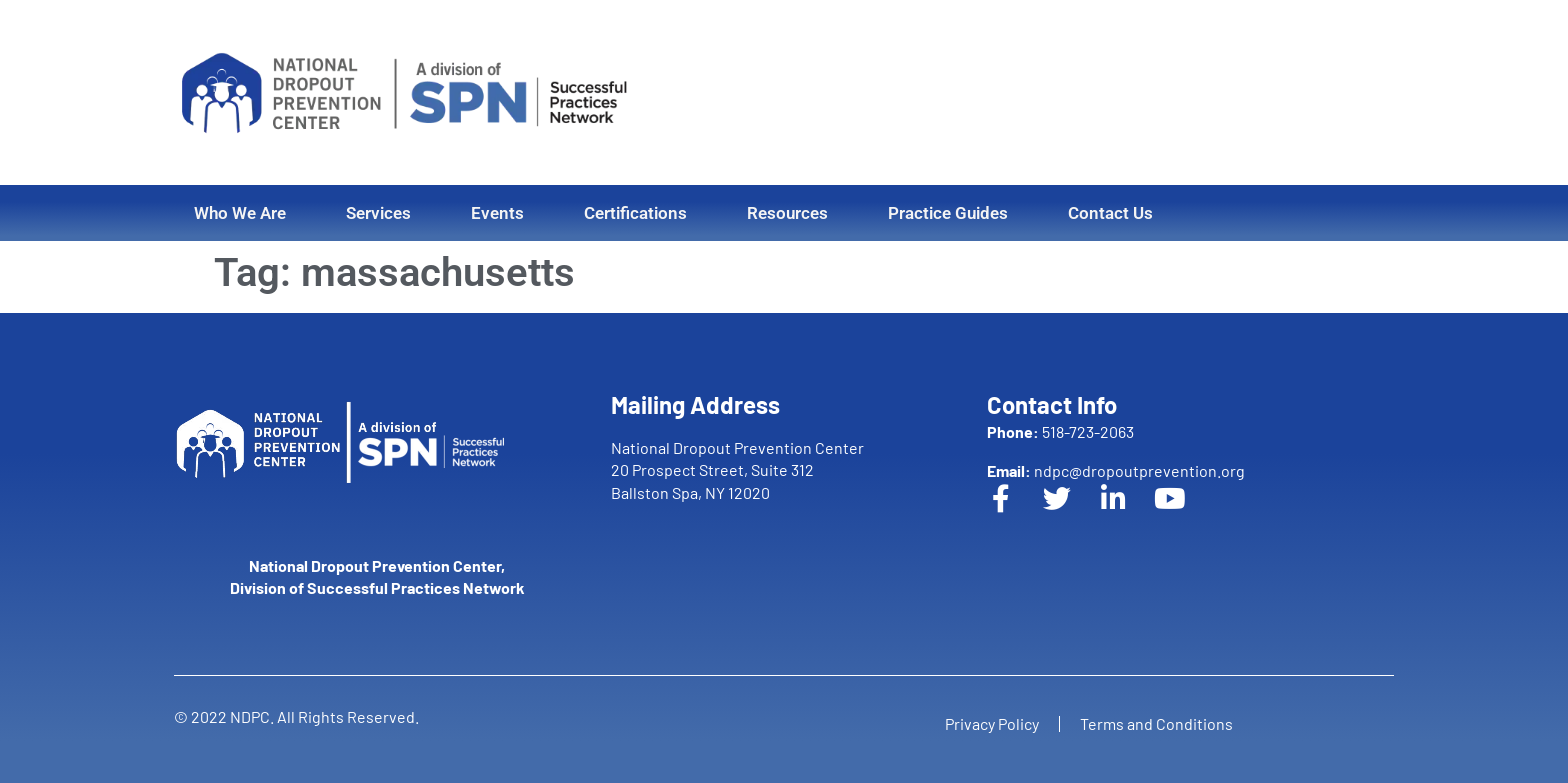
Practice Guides (948, 213)
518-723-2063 (1060, 431)
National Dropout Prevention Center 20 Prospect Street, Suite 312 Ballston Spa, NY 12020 (737, 470)
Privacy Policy (992, 723)
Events (497, 213)
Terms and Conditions (1156, 723)
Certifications (635, 213)
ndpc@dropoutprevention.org (1116, 470)
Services (378, 213)
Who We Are (240, 213)
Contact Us (1110, 213)
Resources (787, 213)
